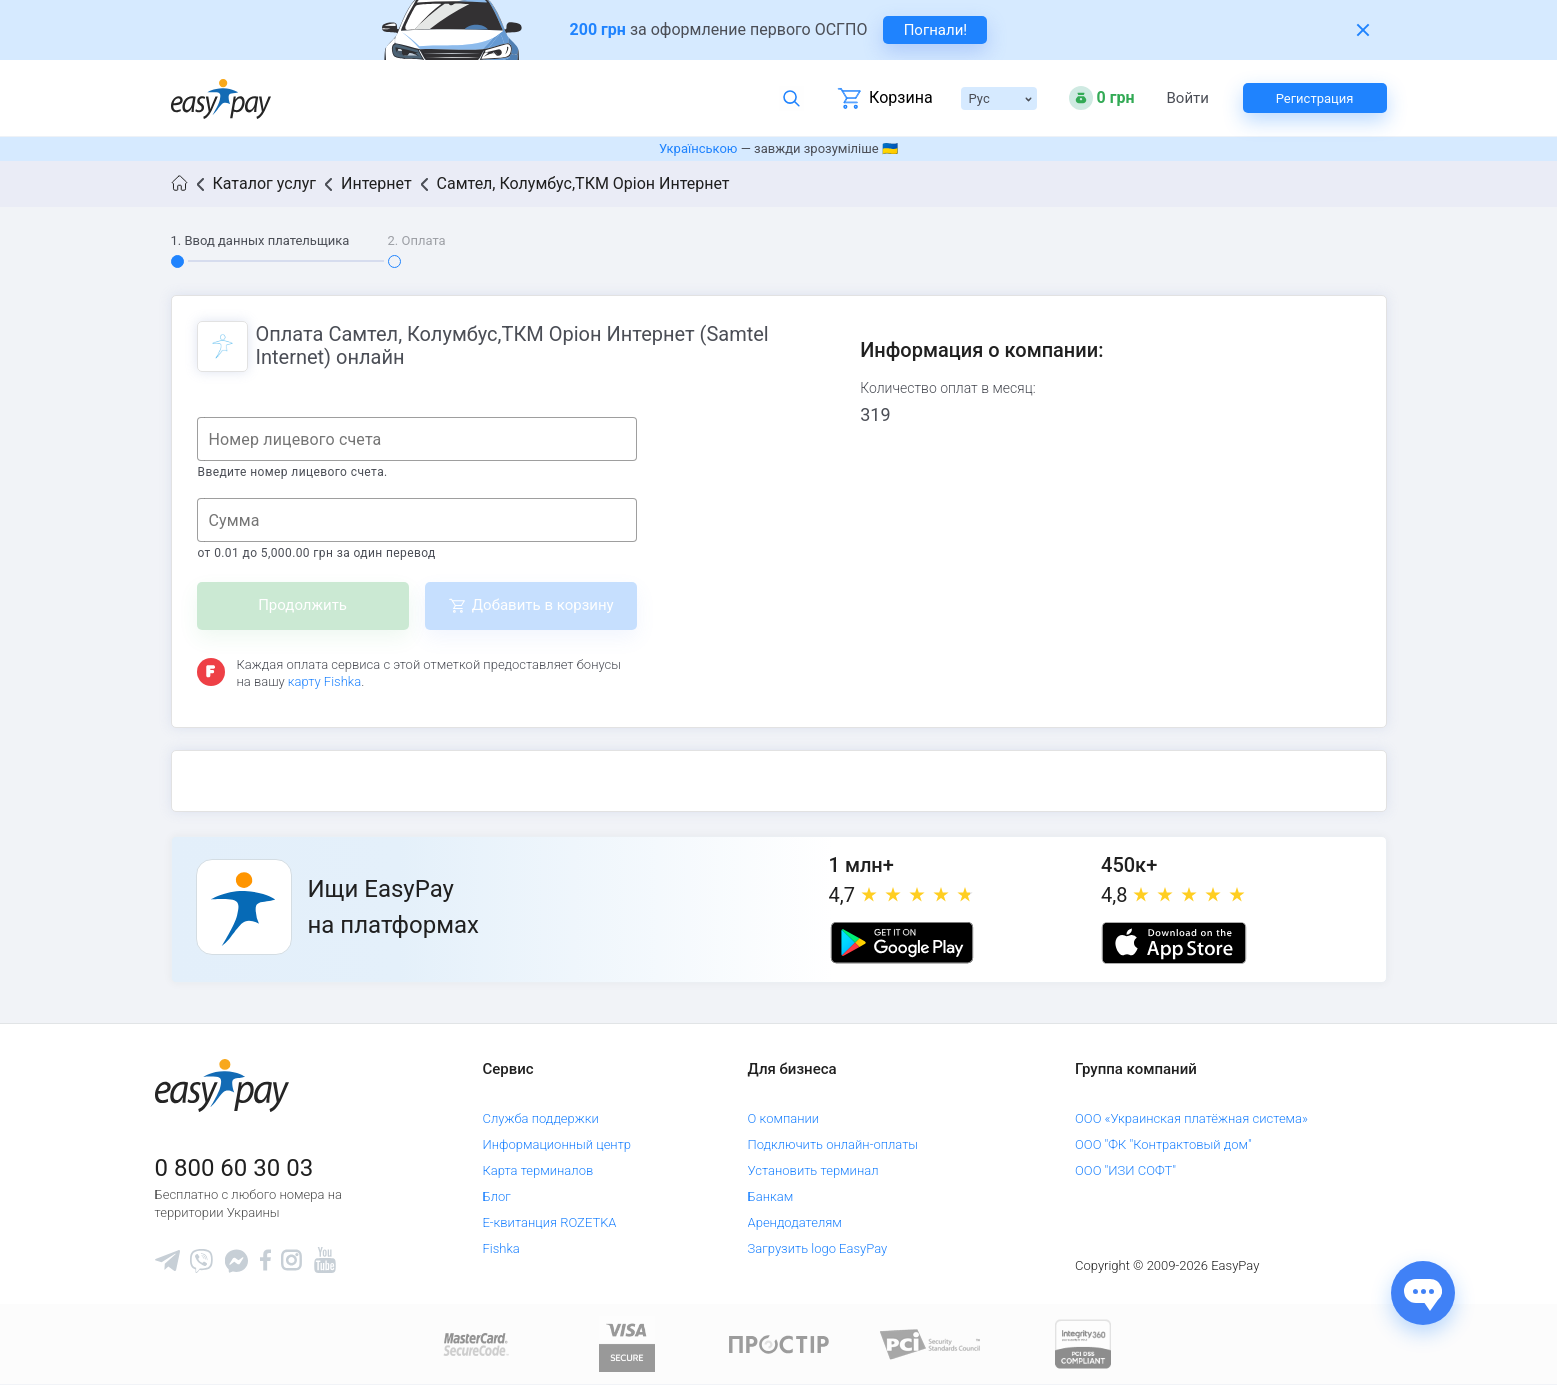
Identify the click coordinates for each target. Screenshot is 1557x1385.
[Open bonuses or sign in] (1102, 98)
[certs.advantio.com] (1083, 1343)
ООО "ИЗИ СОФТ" (1125, 1170)
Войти (1188, 98)
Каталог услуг (265, 183)
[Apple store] (1174, 943)
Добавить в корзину (543, 605)
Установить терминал (813, 1170)
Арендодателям (795, 1222)
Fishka (500, 1248)
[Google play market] (902, 943)
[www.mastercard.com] (474, 1343)
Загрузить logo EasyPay (818, 1248)
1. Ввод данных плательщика (260, 240)
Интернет (376, 183)
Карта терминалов (537, 1170)
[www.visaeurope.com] (627, 1343)
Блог (496, 1196)
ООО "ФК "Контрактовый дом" (1163, 1144)
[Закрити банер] (1363, 30)
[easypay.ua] (221, 98)
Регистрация (1315, 98)
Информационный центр (556, 1144)
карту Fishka (324, 681)
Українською (698, 148)
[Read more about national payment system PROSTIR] (779, 1343)
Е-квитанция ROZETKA (549, 1222)
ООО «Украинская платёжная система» (1191, 1118)
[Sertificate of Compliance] (931, 1343)
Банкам (771, 1196)
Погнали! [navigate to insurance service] (936, 30)
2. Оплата (417, 240)
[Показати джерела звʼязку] (1423, 1293)
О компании (784, 1118)
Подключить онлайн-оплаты (833, 1144)
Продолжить (302, 605)
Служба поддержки (540, 1118)
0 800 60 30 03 (234, 1168)
